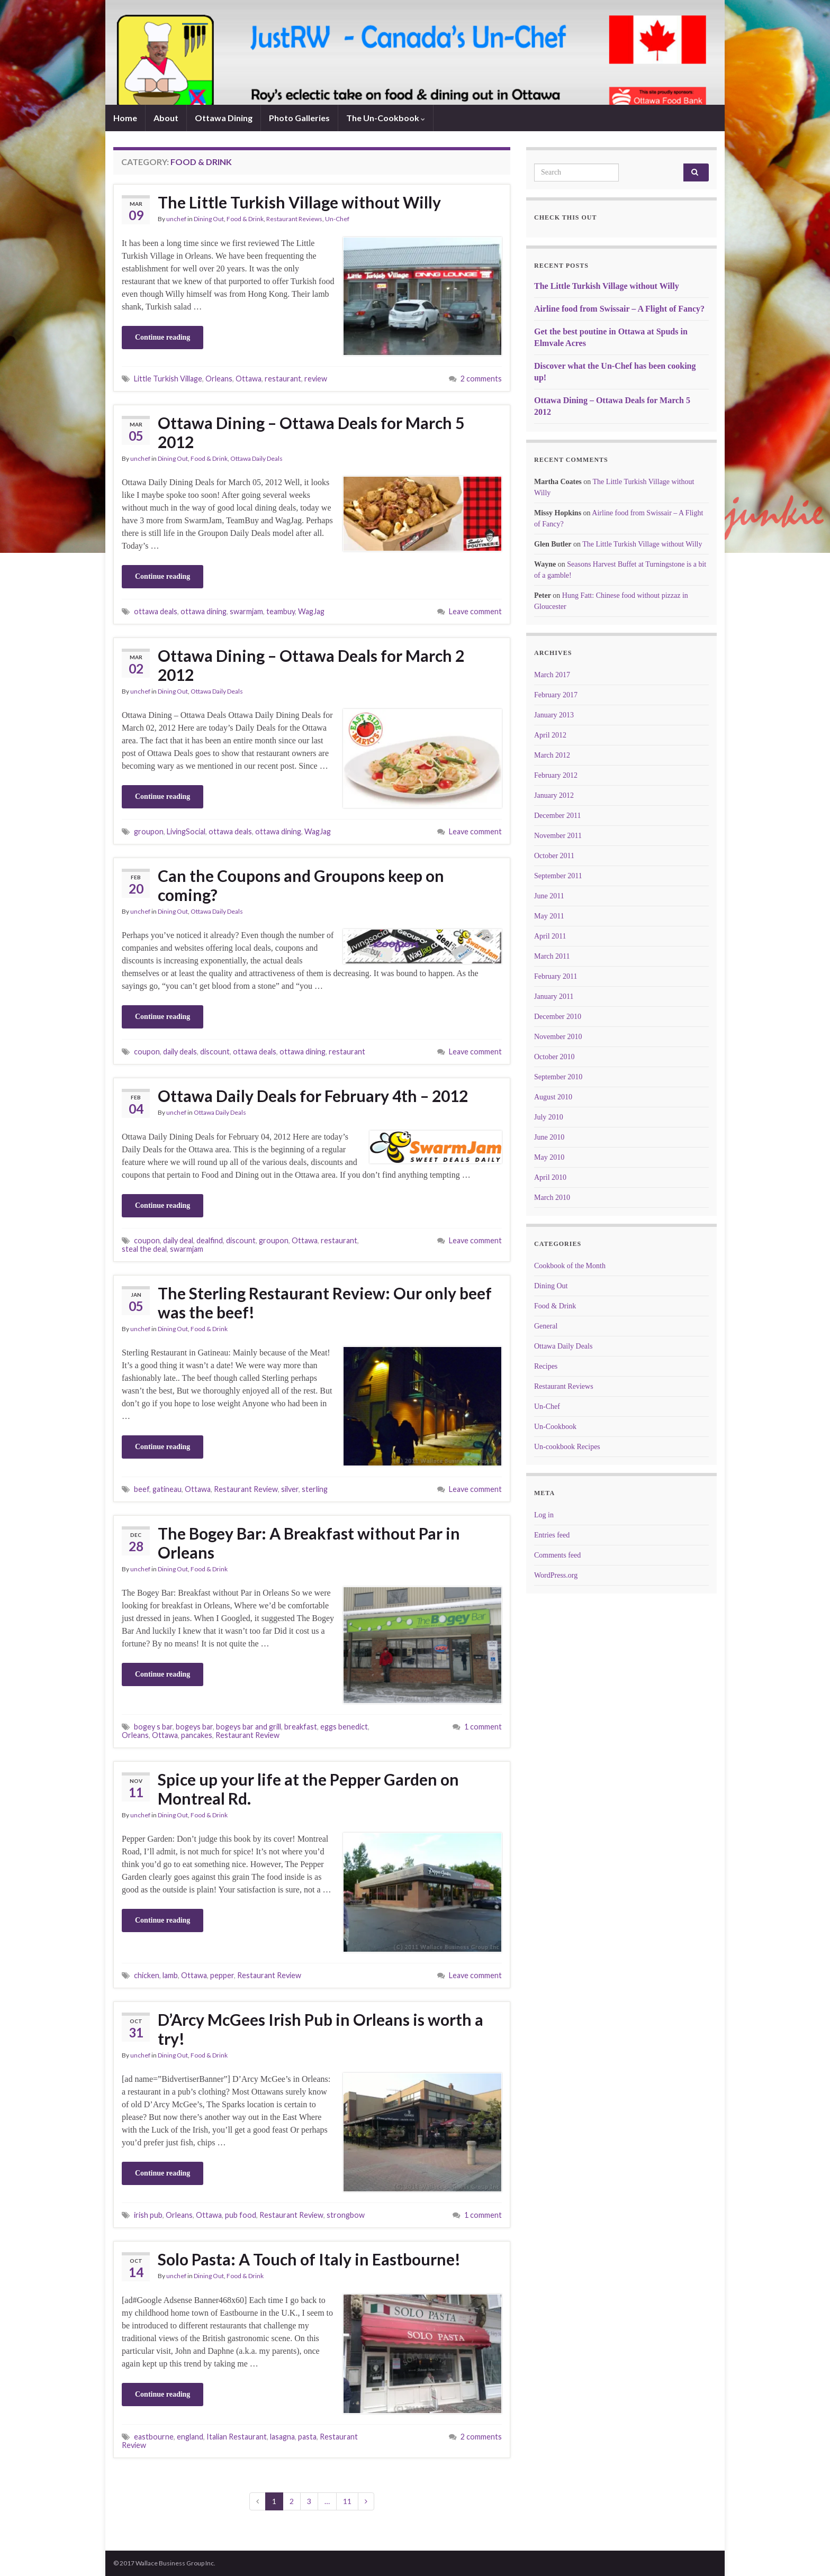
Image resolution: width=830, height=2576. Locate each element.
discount (215, 1051)
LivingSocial (186, 831)
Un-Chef (337, 219)
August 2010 (553, 1097)
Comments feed (557, 1555)
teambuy (280, 611)
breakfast (300, 1726)
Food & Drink (245, 219)
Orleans (218, 378)
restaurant (283, 378)
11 (347, 2501)
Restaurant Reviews (294, 219)
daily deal (178, 1240)
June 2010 (549, 1137)
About (166, 118)
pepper (222, 1975)
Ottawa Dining (223, 118)
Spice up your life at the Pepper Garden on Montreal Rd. (308, 1789)
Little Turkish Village (168, 378)
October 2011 (554, 856)
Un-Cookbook (555, 1427)
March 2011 (552, 956)
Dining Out (209, 219)
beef (141, 1489)
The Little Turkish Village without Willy (299, 202)
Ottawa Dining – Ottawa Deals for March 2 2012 (311, 665)
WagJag (311, 611)
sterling (315, 1489)
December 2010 (557, 1017)
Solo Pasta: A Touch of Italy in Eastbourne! (309, 2259)
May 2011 (549, 916)
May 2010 (549, 1157)
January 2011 (554, 996)
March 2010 (552, 1197)
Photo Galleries (299, 118)
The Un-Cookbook (385, 118)
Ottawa (248, 378)
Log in (544, 1515)
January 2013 (554, 715)
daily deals (180, 1051)
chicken (146, 1975)
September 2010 (558, 1077)
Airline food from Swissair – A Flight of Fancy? (619, 308)
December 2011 (557, 816)
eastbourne (154, 2436)
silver (290, 1489)
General (545, 1326)
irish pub (148, 2214)
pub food (240, 2214)
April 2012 (550, 735)
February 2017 (556, 695)
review (315, 378)
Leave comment (475, 611)
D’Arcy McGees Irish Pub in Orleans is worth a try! (320, 2029)
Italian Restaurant (236, 2436)
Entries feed (552, 1535)
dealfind (209, 1240)
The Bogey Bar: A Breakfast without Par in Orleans (309, 1543)
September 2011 (558, 876)
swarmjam (246, 611)
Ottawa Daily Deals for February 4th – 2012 (313, 1095)
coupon (147, 1051)
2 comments (481, 378)
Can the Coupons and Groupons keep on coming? (301, 885)
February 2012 (556, 775)
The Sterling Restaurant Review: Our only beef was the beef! (325, 1303)
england (190, 2436)
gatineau (167, 1489)
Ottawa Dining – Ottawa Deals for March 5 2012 (311, 432)
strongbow (346, 2214)
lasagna (282, 2436)
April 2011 (550, 936)
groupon (149, 831)
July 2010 (548, 1117)
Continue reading (162, 337)
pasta (307, 2436)
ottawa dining (204, 611)
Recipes (545, 1366)
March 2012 (552, 755)
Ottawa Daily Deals (256, 458)
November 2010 (558, 1037)
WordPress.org (556, 1575)
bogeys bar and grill (248, 1726)
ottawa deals (155, 611)
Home (125, 118)
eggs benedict (344, 1726)
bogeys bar (194, 1726)
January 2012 (554, 795)
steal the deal (144, 1248)
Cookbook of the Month (570, 1266)
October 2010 (554, 1057)
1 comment (483, 1726)
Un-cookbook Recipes (567, 1447)
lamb (170, 1975)
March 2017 (552, 675)
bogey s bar (153, 1726)
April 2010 (550, 1177)
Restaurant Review (246, 1489)
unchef (176, 219)
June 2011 (549, 896)
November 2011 (558, 836)
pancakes (196, 1735)
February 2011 (556, 976)
